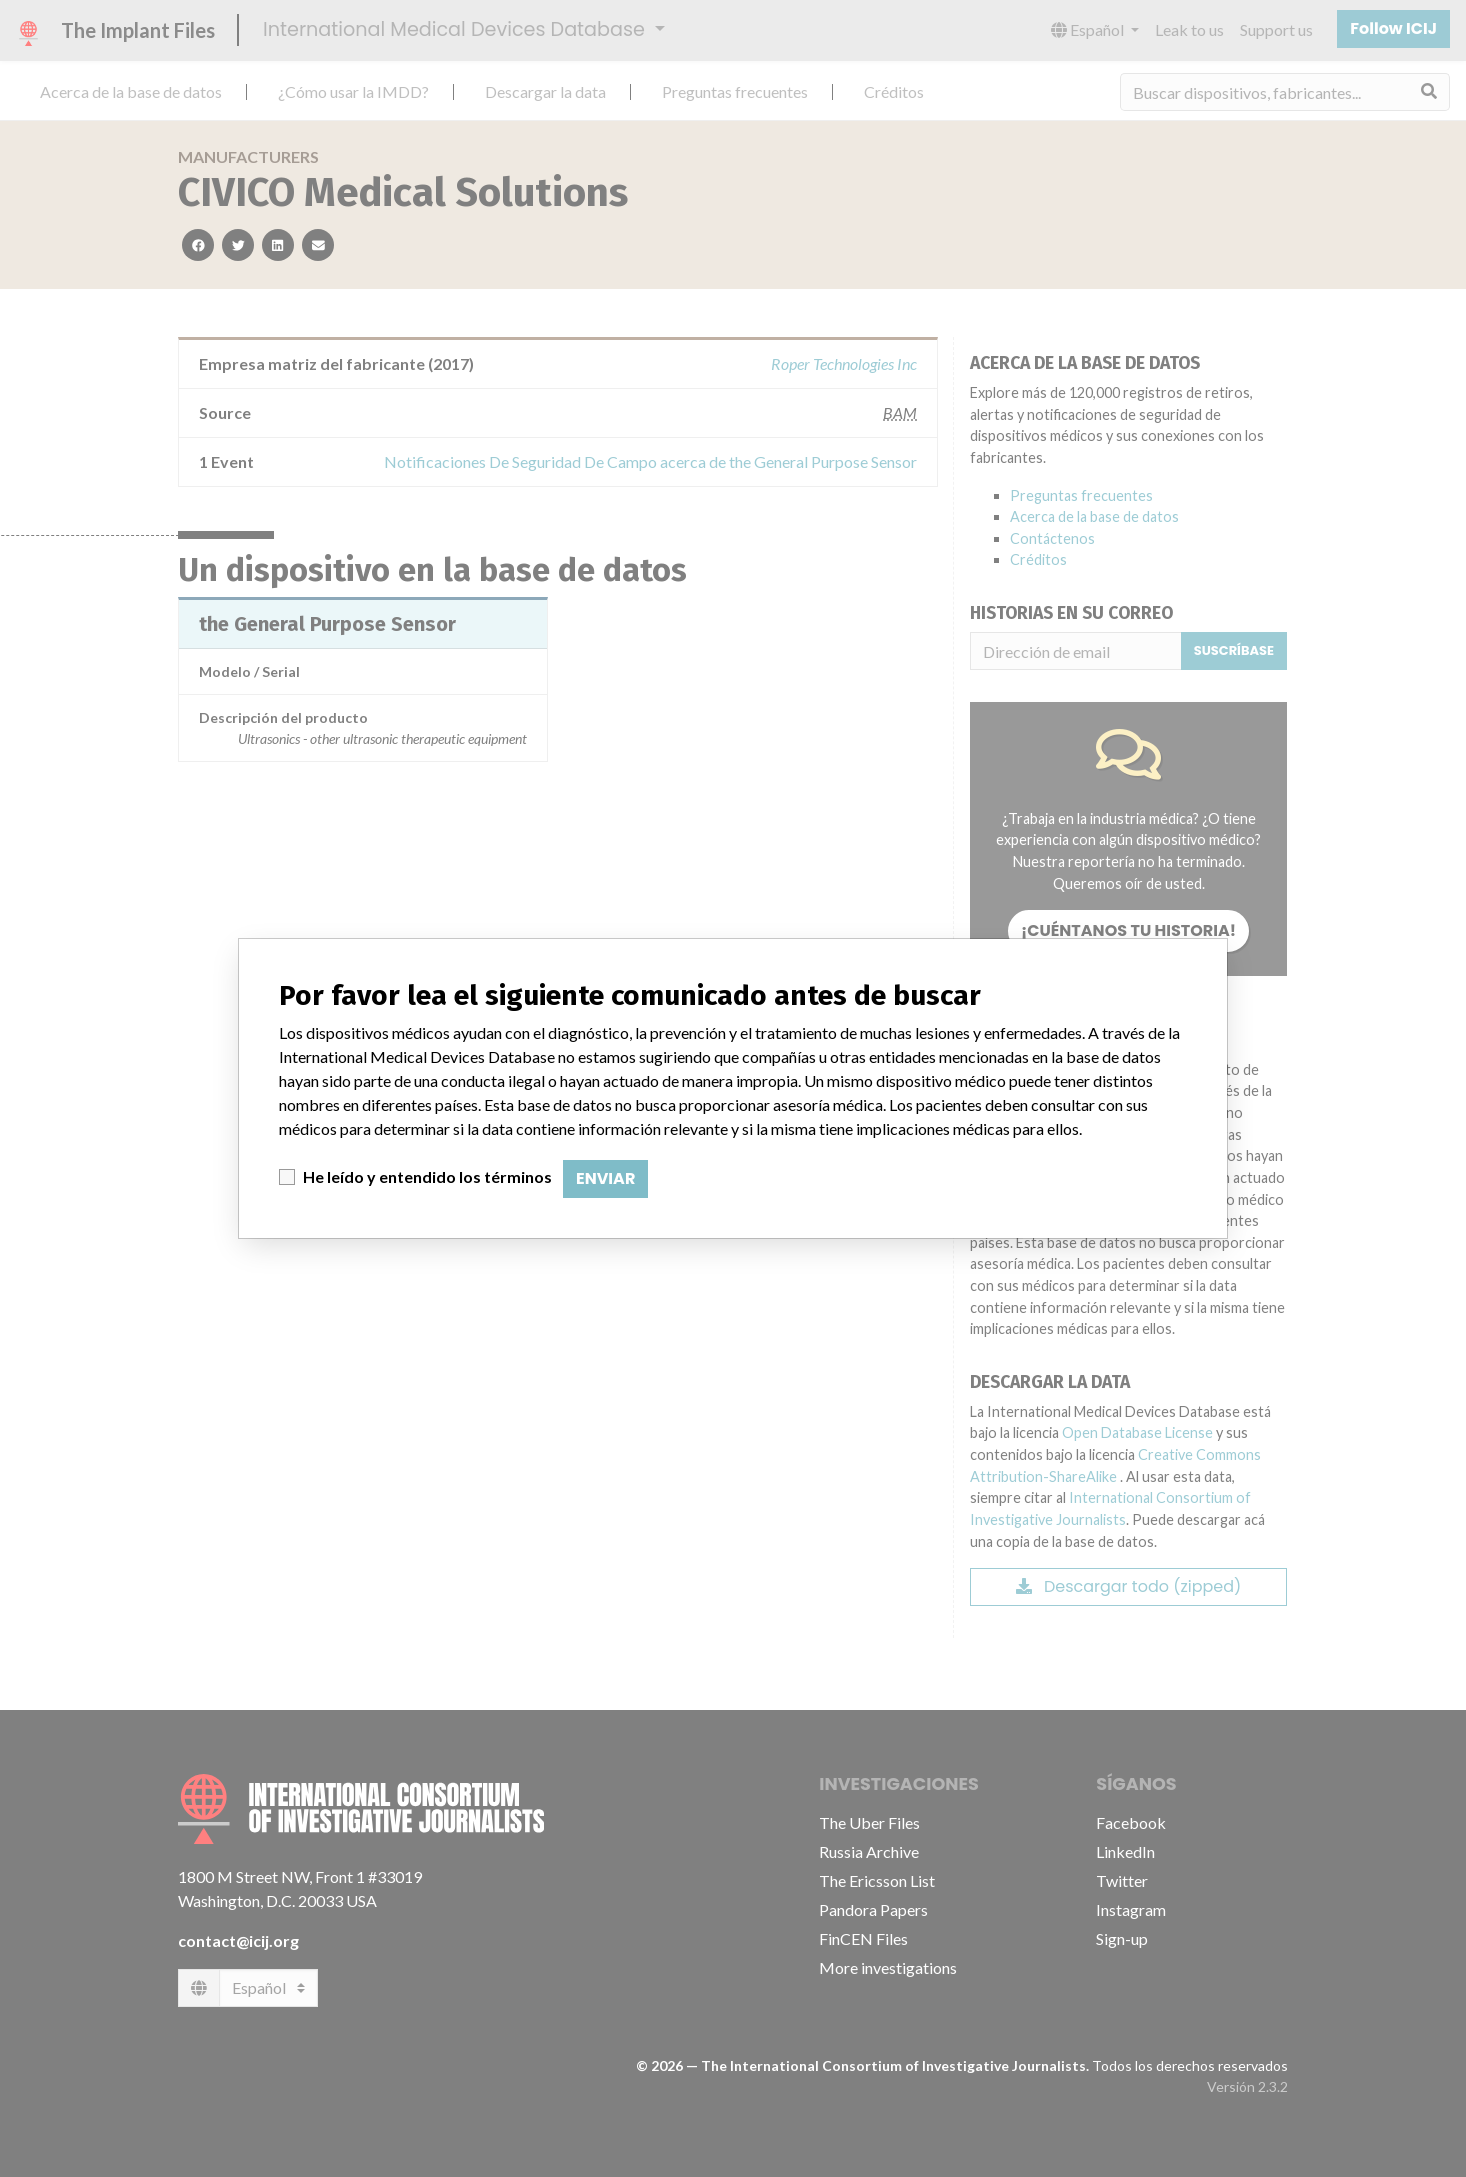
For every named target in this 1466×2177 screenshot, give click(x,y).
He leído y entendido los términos (427, 1176)
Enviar (605, 1178)
